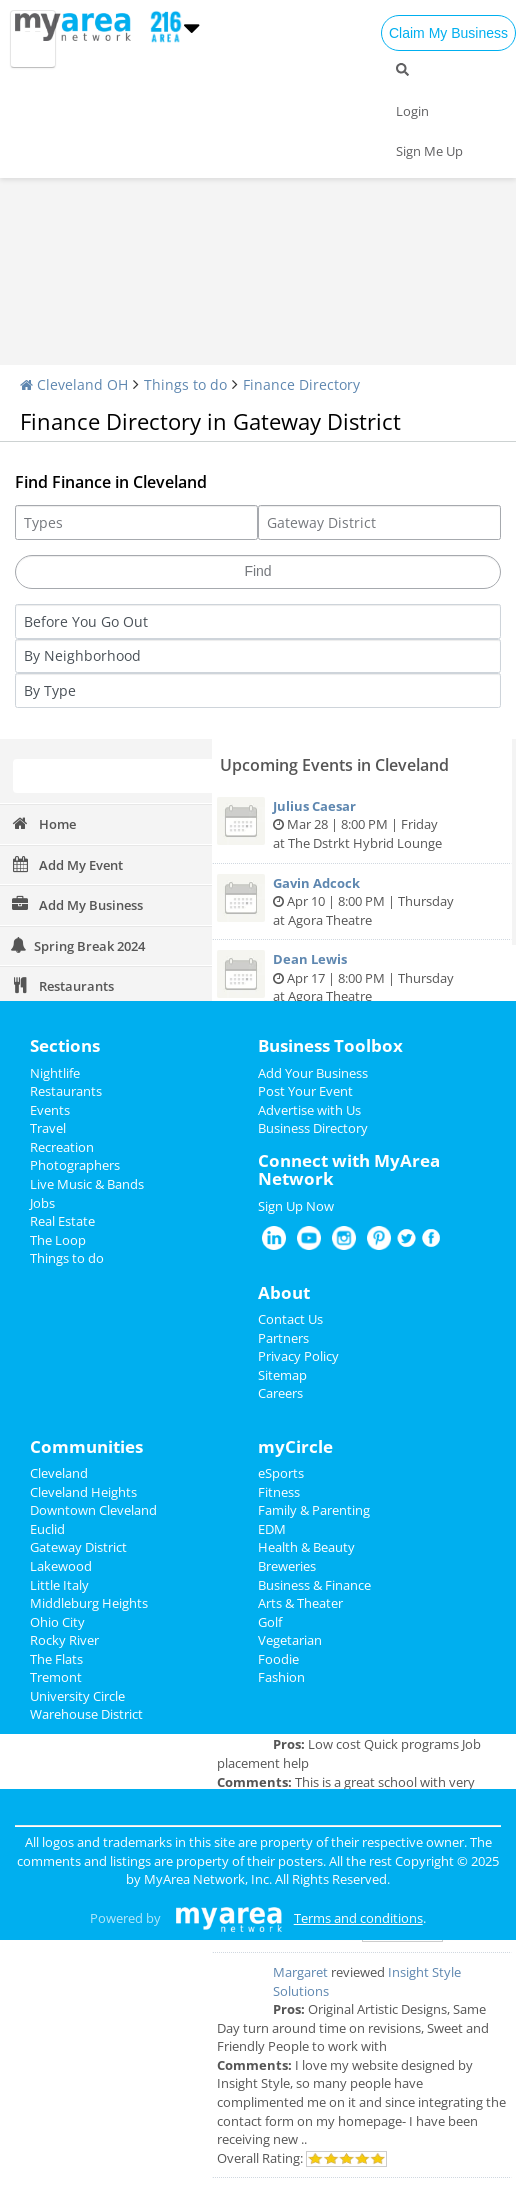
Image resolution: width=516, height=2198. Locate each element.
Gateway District (78, 1547)
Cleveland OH (74, 384)
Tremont (56, 1677)
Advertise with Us (309, 1110)
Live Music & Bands (87, 1184)
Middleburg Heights (89, 1603)
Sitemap (282, 1375)
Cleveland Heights (83, 1492)
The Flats (56, 1659)
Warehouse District (86, 1714)
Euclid (47, 1529)
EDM (272, 1529)
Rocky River (64, 1640)
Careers (280, 1393)
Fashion (281, 1677)
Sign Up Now (296, 1206)
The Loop (58, 1240)
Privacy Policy (298, 1356)
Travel (48, 1128)
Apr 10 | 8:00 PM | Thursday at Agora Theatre (362, 901)
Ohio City (57, 1622)
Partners (283, 1338)
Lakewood (61, 1566)
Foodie (278, 1659)
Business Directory (313, 1128)
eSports (281, 1473)
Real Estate (62, 1221)
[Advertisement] (258, 215)
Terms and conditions (358, 1918)
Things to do (185, 384)
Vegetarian (290, 1640)
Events (50, 1110)
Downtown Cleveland (93, 1510)
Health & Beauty (306, 1547)
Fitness (279, 1492)
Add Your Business (313, 1073)
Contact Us (290, 1319)
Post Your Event (305, 1091)
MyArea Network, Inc (206, 1879)
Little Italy (59, 1585)
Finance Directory (301, 384)
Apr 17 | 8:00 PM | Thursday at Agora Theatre (362, 977)
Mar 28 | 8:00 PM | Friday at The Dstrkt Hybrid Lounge (362, 824)
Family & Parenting (314, 1510)
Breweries (287, 1566)
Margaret (300, 1972)
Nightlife (55, 1073)
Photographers (75, 1165)
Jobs (42, 1203)
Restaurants (66, 1091)
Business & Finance (314, 1585)
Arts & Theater (300, 1603)
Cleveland (59, 1473)
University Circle (77, 1696)
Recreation (62, 1147)
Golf (270, 1622)
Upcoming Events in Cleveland (334, 765)
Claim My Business (448, 33)
